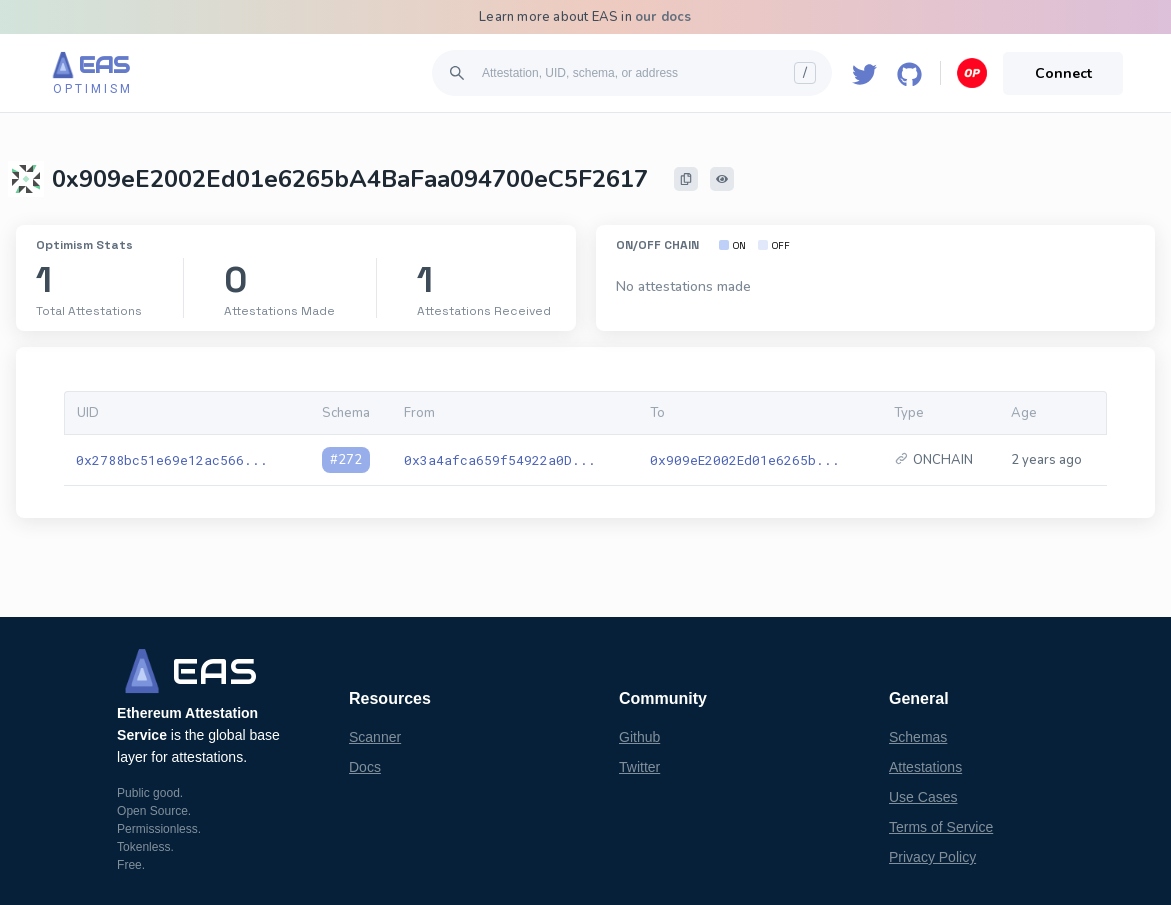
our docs (663, 17)
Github (639, 737)
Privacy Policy (932, 857)
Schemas (918, 737)
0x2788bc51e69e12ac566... (172, 460)
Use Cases (923, 797)
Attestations (925, 767)
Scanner (375, 737)
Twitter (639, 767)
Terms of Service (941, 827)
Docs (365, 767)
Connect (1063, 73)
